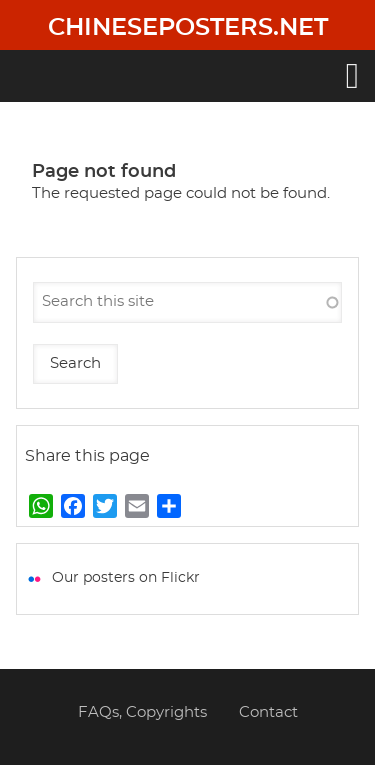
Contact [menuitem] (268, 712)
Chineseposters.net (188, 28)
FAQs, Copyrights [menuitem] (142, 712)
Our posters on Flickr (126, 578)
